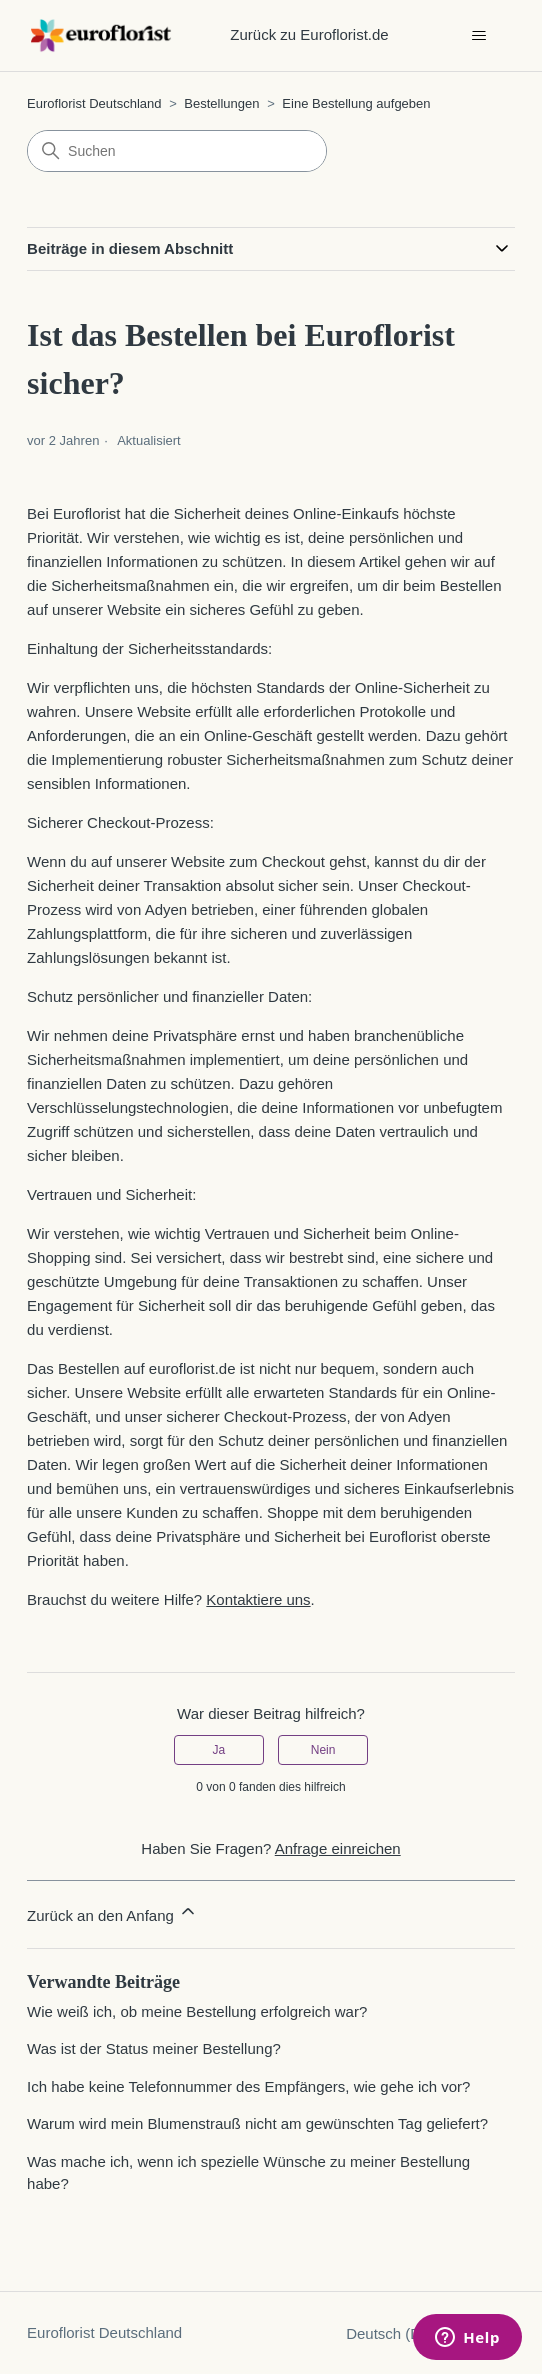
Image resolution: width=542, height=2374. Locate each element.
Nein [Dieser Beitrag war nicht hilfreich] (323, 1750)
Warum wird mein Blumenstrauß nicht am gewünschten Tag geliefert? (257, 2123)
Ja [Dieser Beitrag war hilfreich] (219, 1750)
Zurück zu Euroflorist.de (309, 34)
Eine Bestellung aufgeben (356, 103)
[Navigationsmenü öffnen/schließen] (479, 36)
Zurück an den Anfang (112, 1912)
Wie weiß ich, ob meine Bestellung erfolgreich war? (197, 2011)
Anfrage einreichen (338, 1848)
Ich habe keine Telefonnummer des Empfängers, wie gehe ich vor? (248, 2086)
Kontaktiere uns (258, 1599)
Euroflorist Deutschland (94, 103)
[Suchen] (177, 151)
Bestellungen (221, 103)
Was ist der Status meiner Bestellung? (154, 2048)
